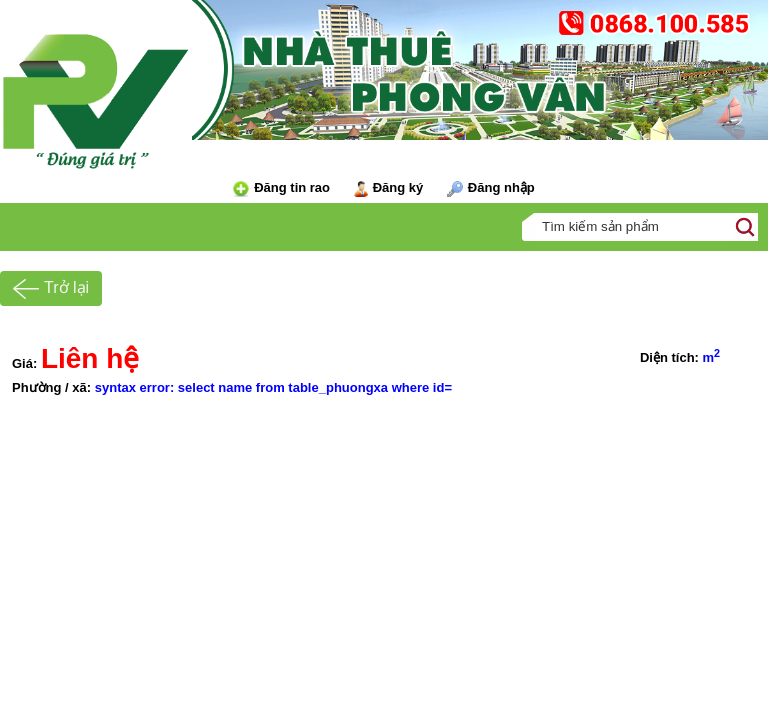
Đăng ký (389, 188)
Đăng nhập (491, 188)
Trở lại (51, 289)
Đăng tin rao (281, 188)
